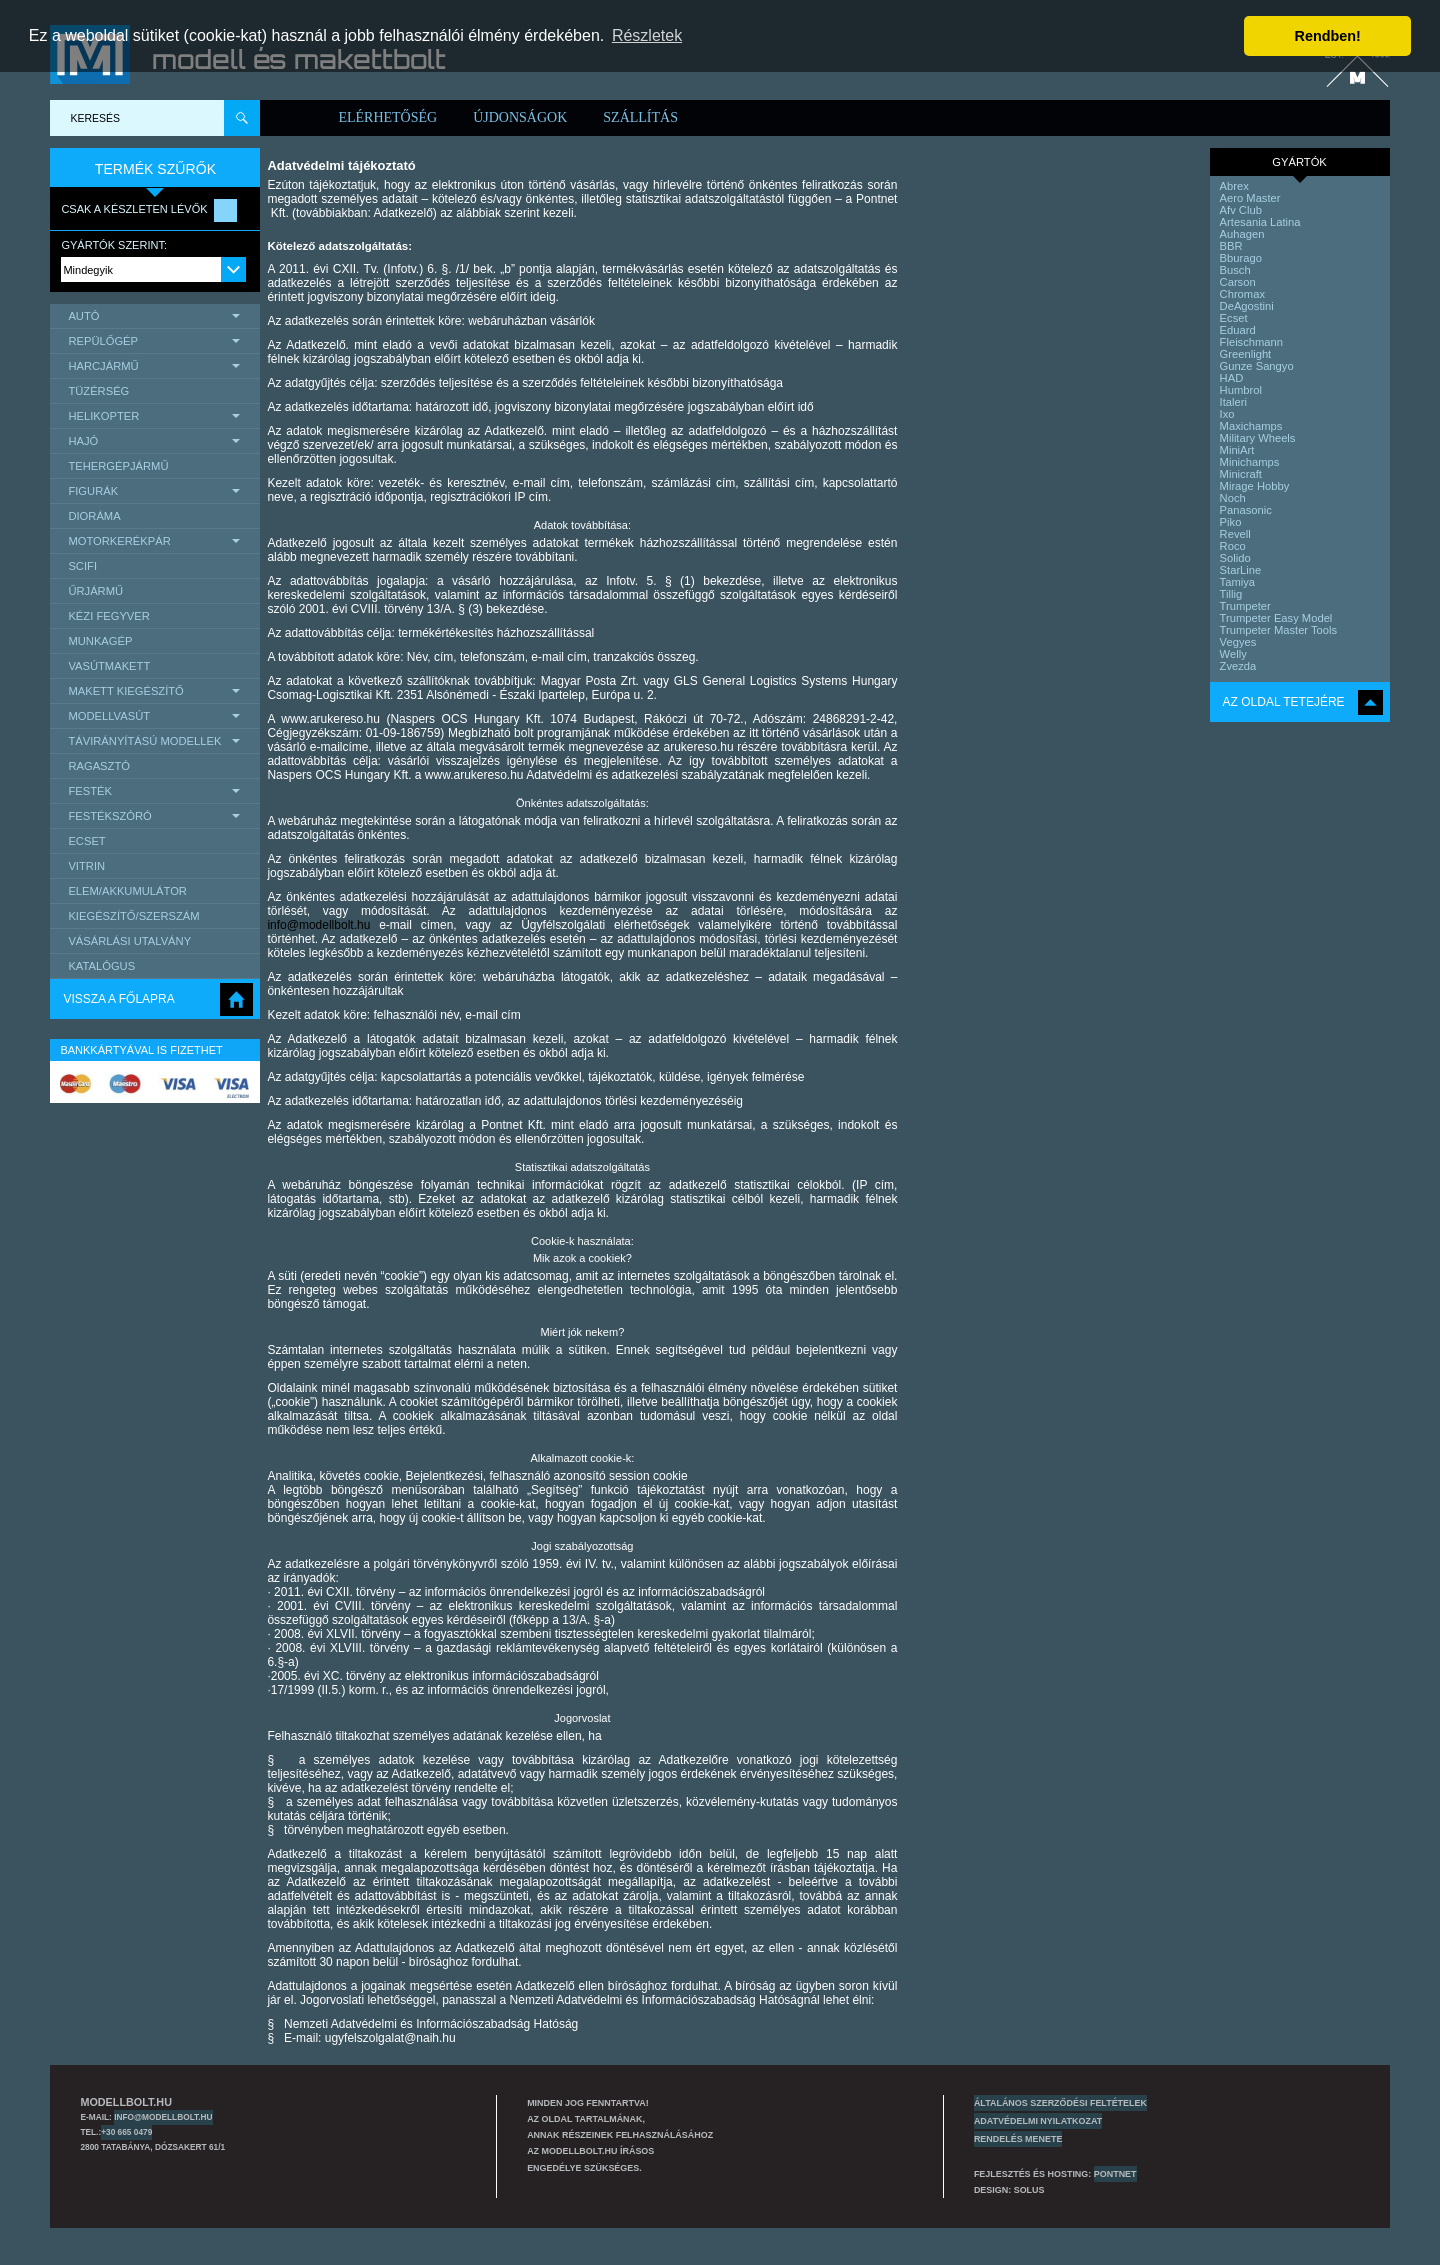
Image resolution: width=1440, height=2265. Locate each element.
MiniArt (1237, 450)
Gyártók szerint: (114, 245)
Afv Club (1241, 210)
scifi (82, 566)
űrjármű (95, 591)
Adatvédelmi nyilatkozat (1038, 2121)
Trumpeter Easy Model (1276, 618)
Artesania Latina (1260, 222)
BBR (1231, 246)
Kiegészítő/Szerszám (133, 916)
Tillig (1231, 594)
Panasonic (1246, 510)
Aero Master (1250, 198)
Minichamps (1250, 462)
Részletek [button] (647, 35)
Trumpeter (1245, 606)
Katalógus (101, 966)
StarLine (1241, 570)
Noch (1233, 498)
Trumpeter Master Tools (1279, 630)
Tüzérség (98, 391)
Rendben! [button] (1328, 36)
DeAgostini (1247, 306)
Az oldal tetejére (1284, 702)
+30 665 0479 (126, 2132)
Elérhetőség (387, 117)
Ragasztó (99, 766)
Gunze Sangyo (1257, 366)
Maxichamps (1251, 426)
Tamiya (1237, 582)
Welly (1233, 654)
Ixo (1227, 414)
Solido (1235, 558)
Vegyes (1238, 642)
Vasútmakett (109, 666)
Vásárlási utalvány (129, 941)
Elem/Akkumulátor (127, 891)
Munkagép (100, 641)
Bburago (1241, 258)
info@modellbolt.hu (318, 925)
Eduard (1238, 330)
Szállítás (640, 117)
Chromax (1242, 294)
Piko (1231, 522)
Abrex (1234, 186)
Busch (1235, 270)
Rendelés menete (1018, 2139)
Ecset (86, 841)
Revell (1235, 534)
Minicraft (1241, 474)
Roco (1233, 546)
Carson (1238, 282)
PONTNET (1115, 2174)
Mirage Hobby (1255, 486)
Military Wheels (1258, 438)
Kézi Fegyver (108, 616)
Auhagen (1242, 234)
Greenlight (1246, 354)
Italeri (1233, 402)
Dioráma (94, 516)
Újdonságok (520, 117)
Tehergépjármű (118, 466)
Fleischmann (1251, 342)
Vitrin (86, 866)
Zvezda (1238, 666)
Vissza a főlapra (118, 999)
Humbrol (1241, 390)
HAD (1232, 378)
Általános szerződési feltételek (1060, 2103)
